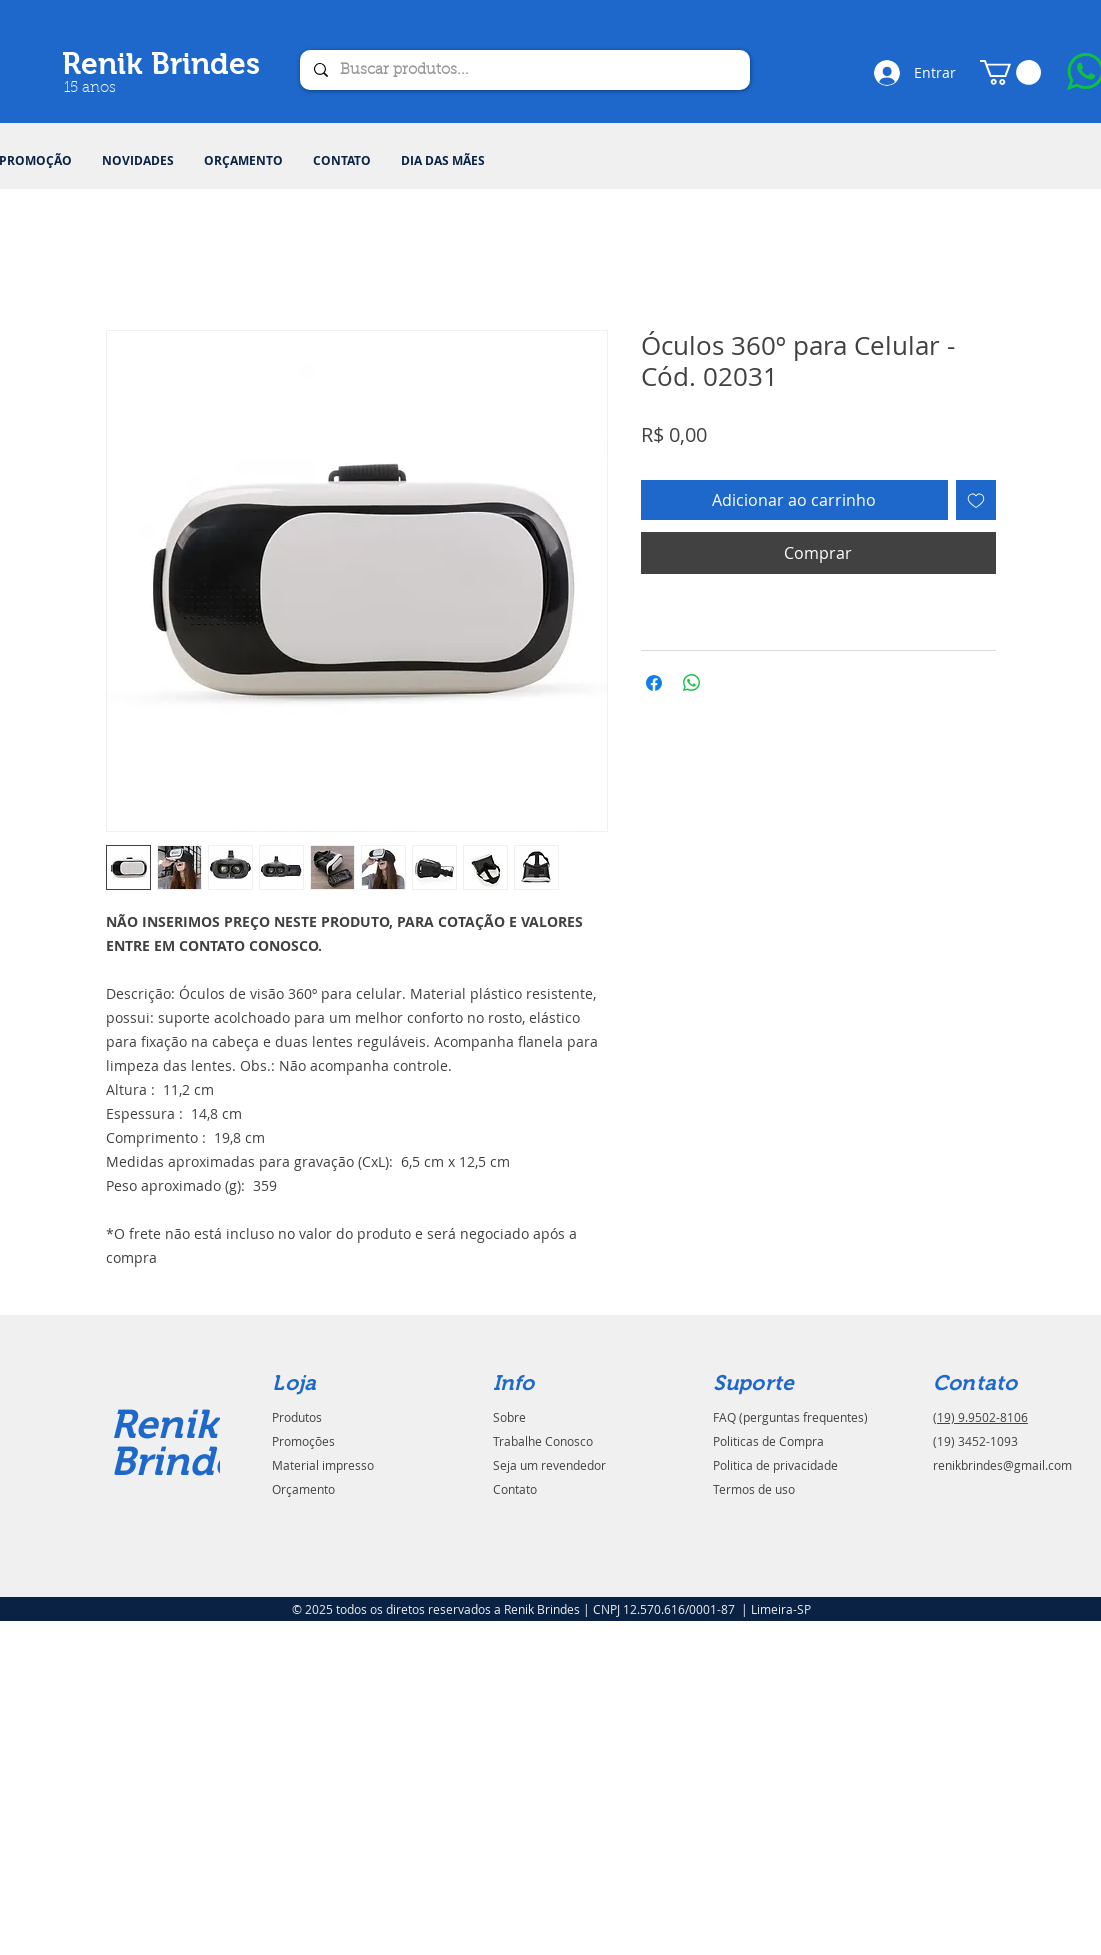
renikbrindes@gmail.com (1002, 1465)
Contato (515, 1489)
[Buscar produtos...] (524, 70)
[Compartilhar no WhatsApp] (692, 683)
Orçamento (303, 1489)
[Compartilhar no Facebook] (654, 683)
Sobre (509, 1417)
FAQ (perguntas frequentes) (790, 1417)
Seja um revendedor (549, 1465)
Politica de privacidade (775, 1465)
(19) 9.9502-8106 (980, 1417)
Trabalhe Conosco (543, 1441)
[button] (1010, 72)
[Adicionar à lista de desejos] (976, 500)
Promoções (303, 1441)
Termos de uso (754, 1489)
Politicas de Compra (768, 1441)
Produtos (297, 1417)
